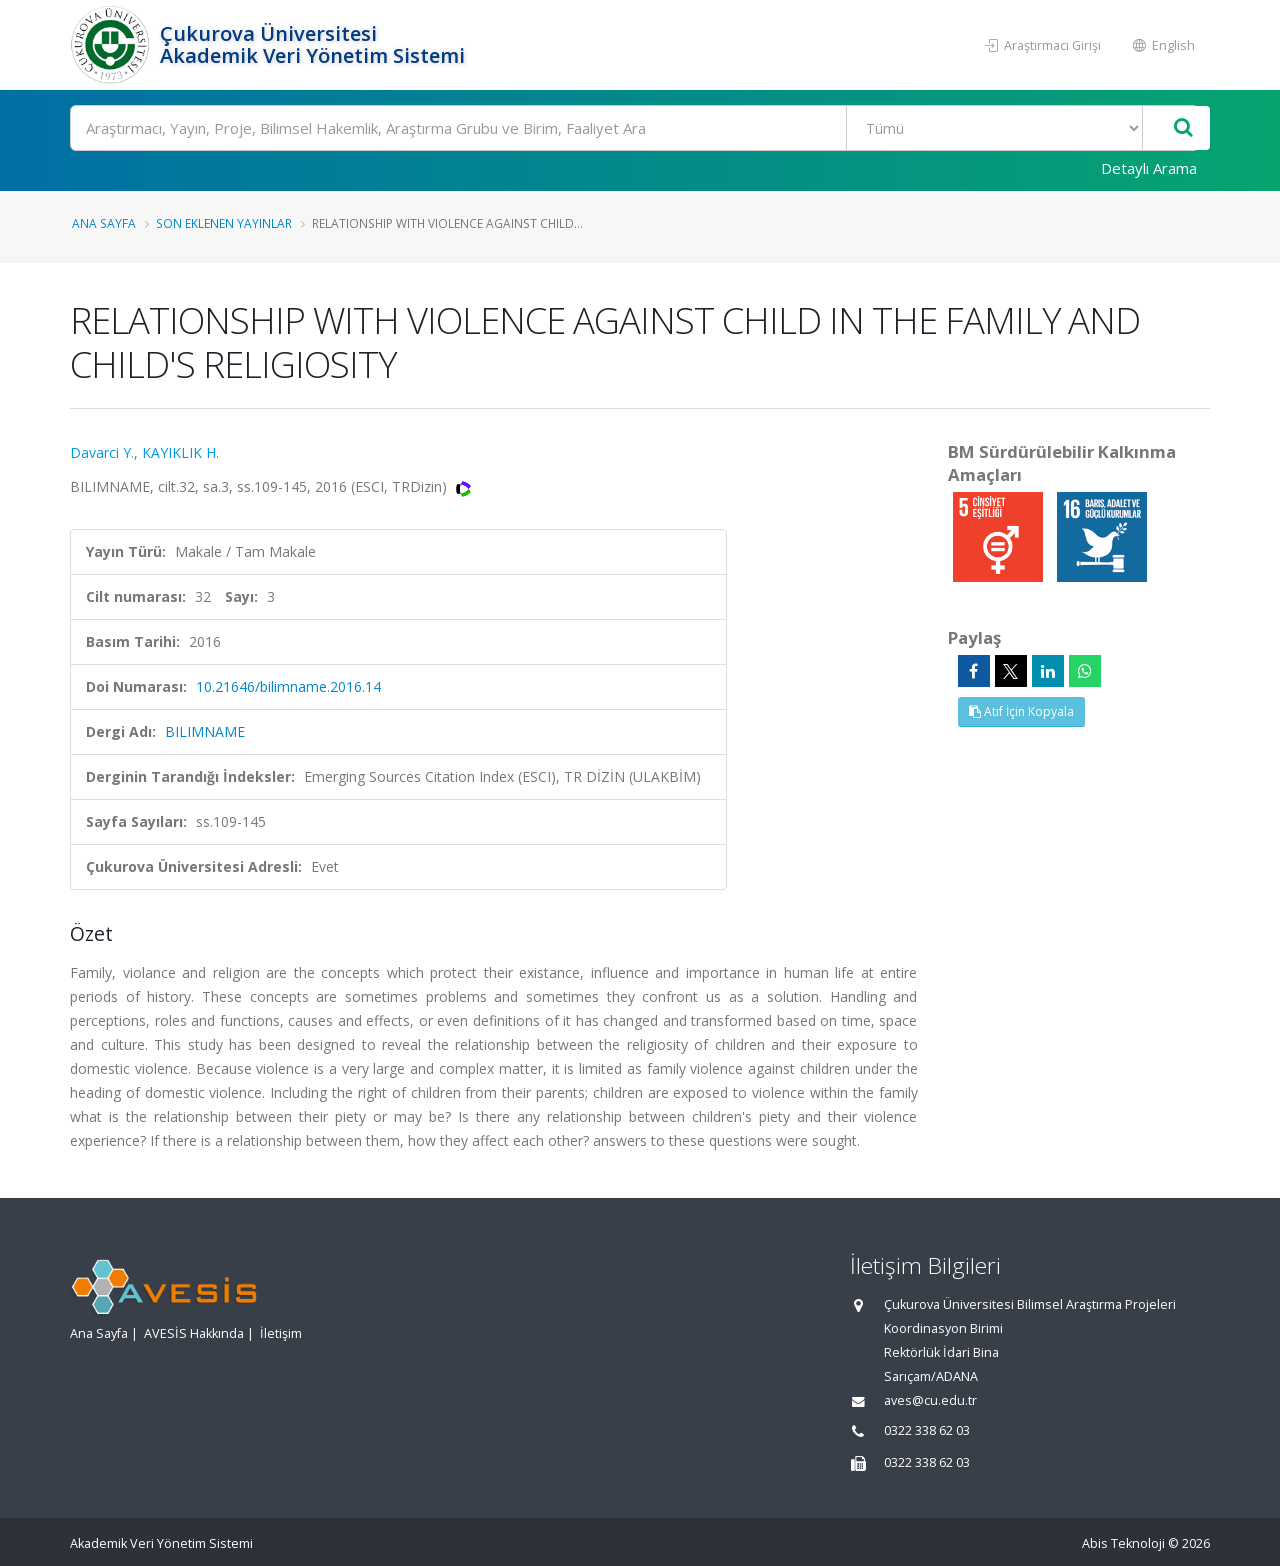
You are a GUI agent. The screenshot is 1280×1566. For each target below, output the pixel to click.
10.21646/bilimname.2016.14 (288, 686)
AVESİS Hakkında (194, 1333)
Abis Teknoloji (1123, 1543)
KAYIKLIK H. (180, 452)
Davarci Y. (102, 452)
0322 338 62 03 (927, 1430)
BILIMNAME (205, 731)
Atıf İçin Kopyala (1021, 711)
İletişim (281, 1333)
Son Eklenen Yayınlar (224, 223)
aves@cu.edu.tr (930, 1400)
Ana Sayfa (104, 223)
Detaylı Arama (1149, 168)
